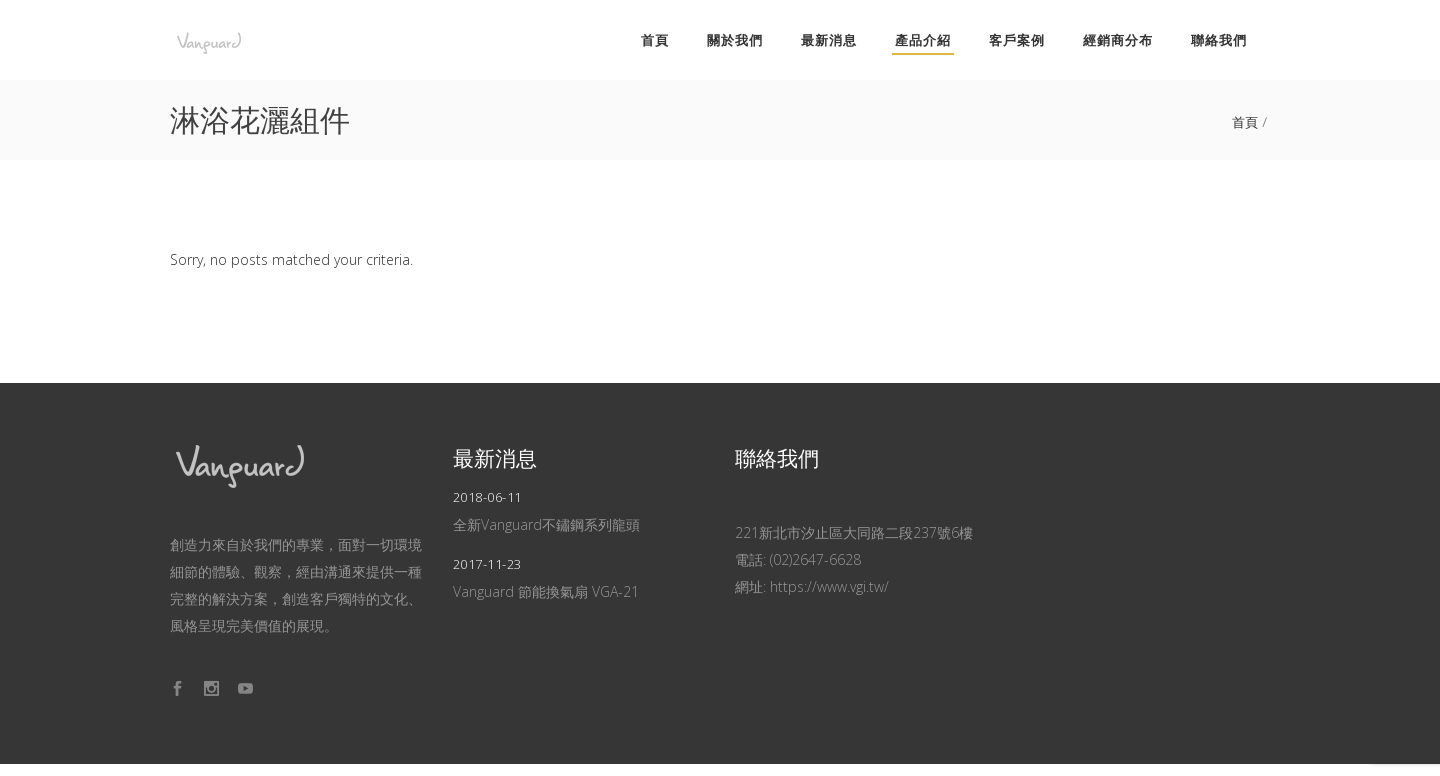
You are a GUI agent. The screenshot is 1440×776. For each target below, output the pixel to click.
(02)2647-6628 (815, 559)
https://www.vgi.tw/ (829, 586)
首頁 (1245, 122)
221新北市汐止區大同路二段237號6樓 (854, 532)
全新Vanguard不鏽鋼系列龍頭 (546, 524)
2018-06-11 (487, 497)
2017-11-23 (487, 564)
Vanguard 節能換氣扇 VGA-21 (546, 591)
